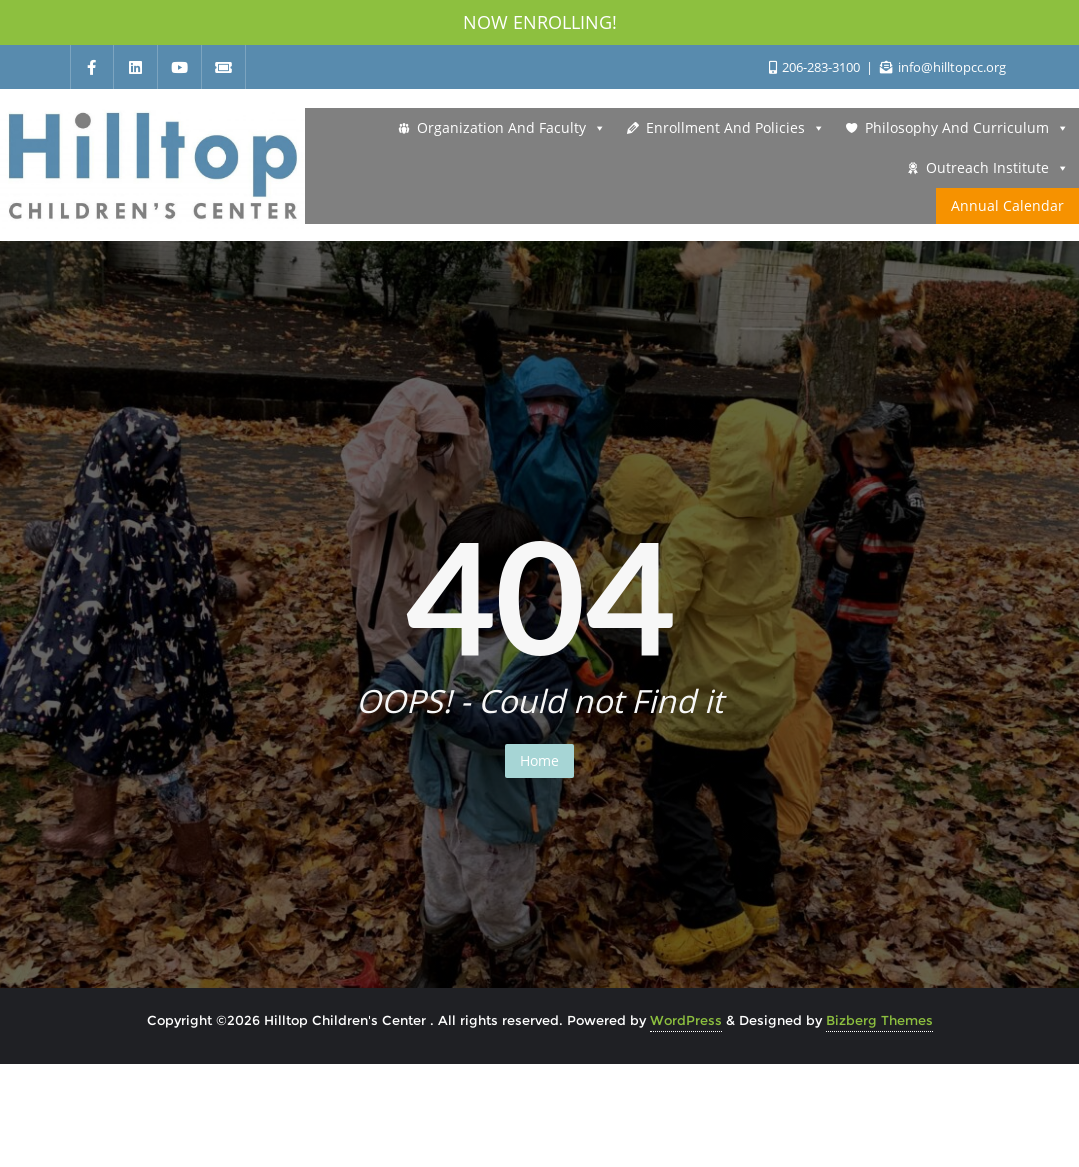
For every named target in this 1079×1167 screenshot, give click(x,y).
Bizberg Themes (879, 1020)
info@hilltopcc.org (943, 67)
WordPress (686, 1020)
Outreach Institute (997, 168)
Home (539, 760)
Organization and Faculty (511, 128)
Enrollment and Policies (735, 128)
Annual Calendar (1007, 205)
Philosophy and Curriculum (967, 128)
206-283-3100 (816, 67)
